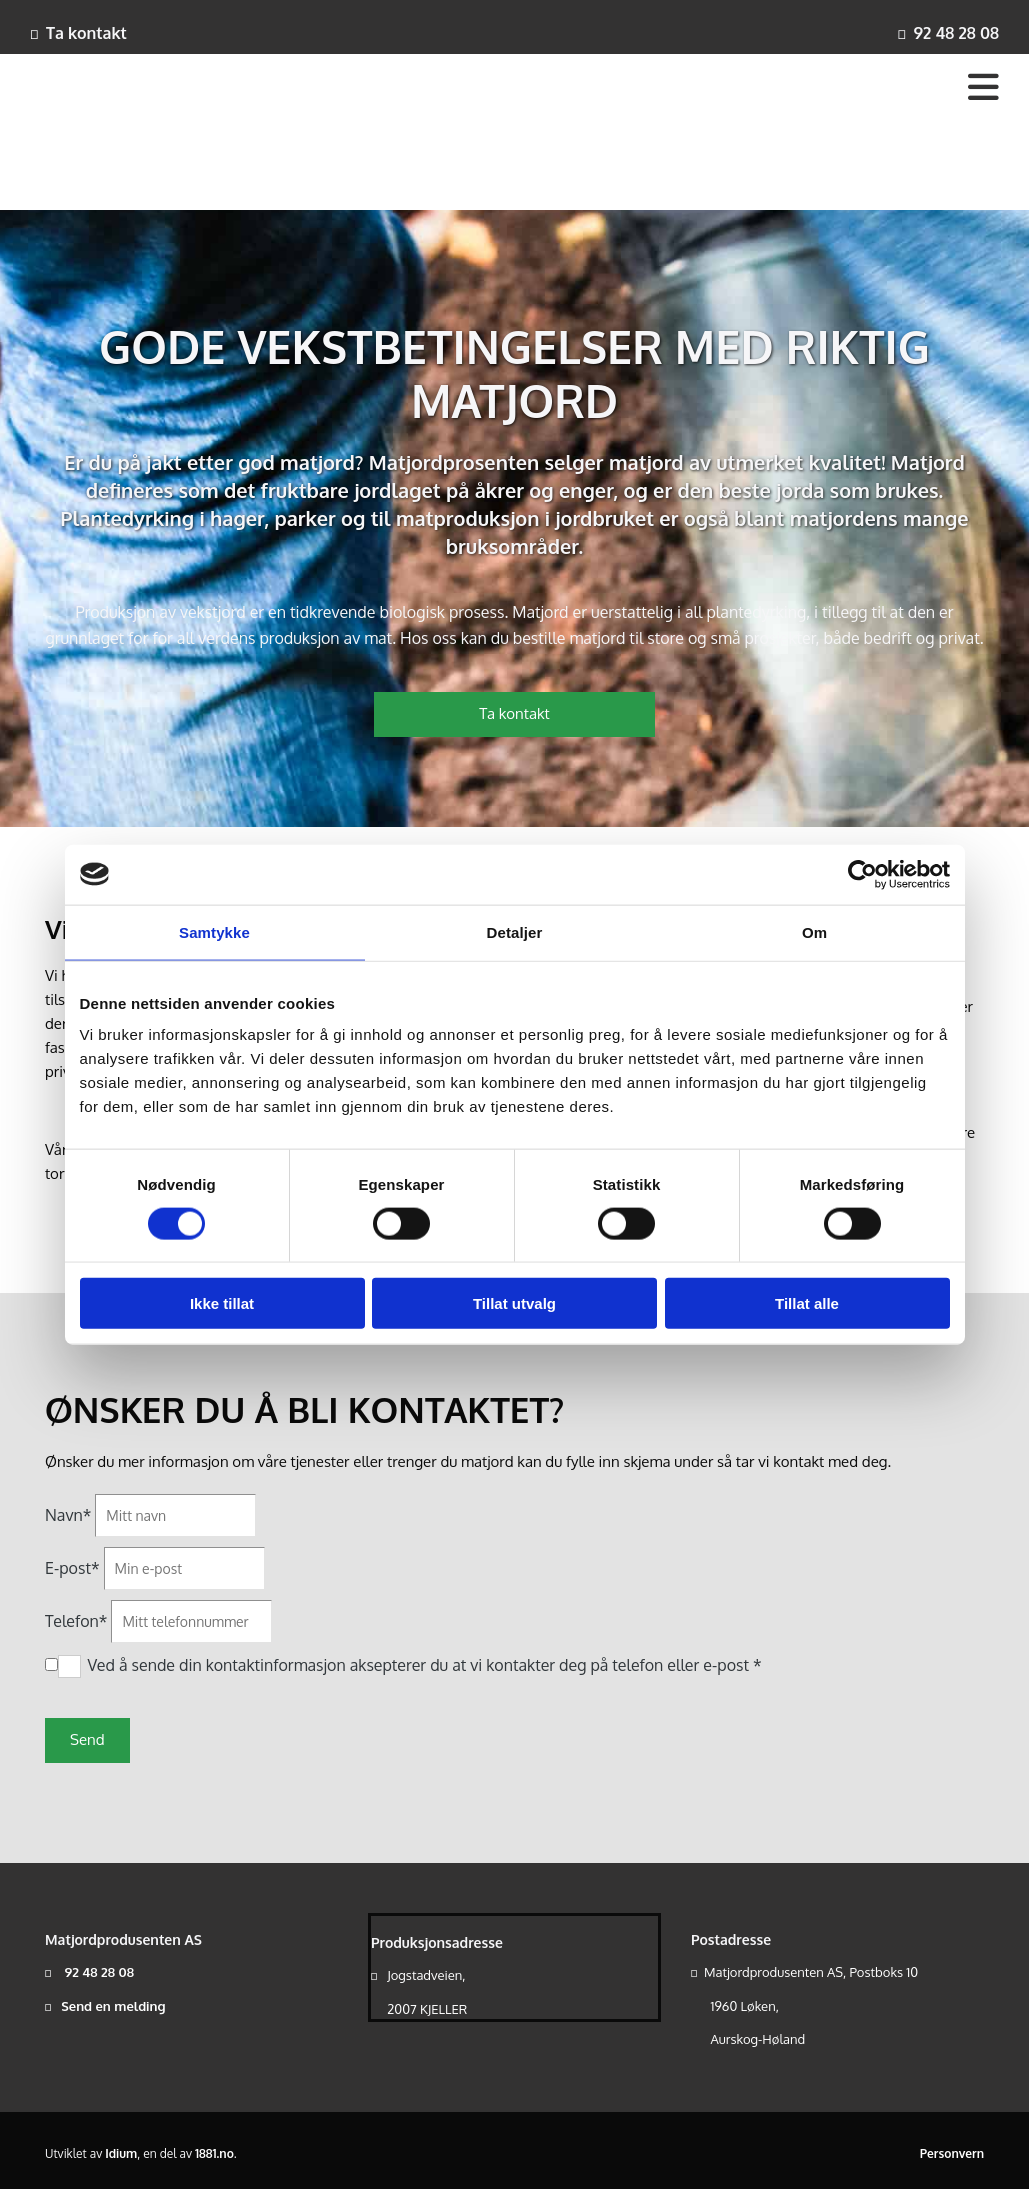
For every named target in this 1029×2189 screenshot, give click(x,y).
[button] (515, 714)
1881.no (214, 2153)
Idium (121, 2153)
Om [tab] (814, 931)
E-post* (72, 1568)
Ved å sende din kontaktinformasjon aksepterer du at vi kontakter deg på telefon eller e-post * (424, 1665)
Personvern (952, 2153)
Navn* (68, 1515)
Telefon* (76, 1621)
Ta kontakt (86, 33)
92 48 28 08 (956, 33)
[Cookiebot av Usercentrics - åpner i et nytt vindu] (862, 874)
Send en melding (113, 2006)
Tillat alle (807, 1303)
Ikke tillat (222, 1303)
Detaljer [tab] (515, 931)
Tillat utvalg (514, 1303)
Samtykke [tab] (214, 931)
